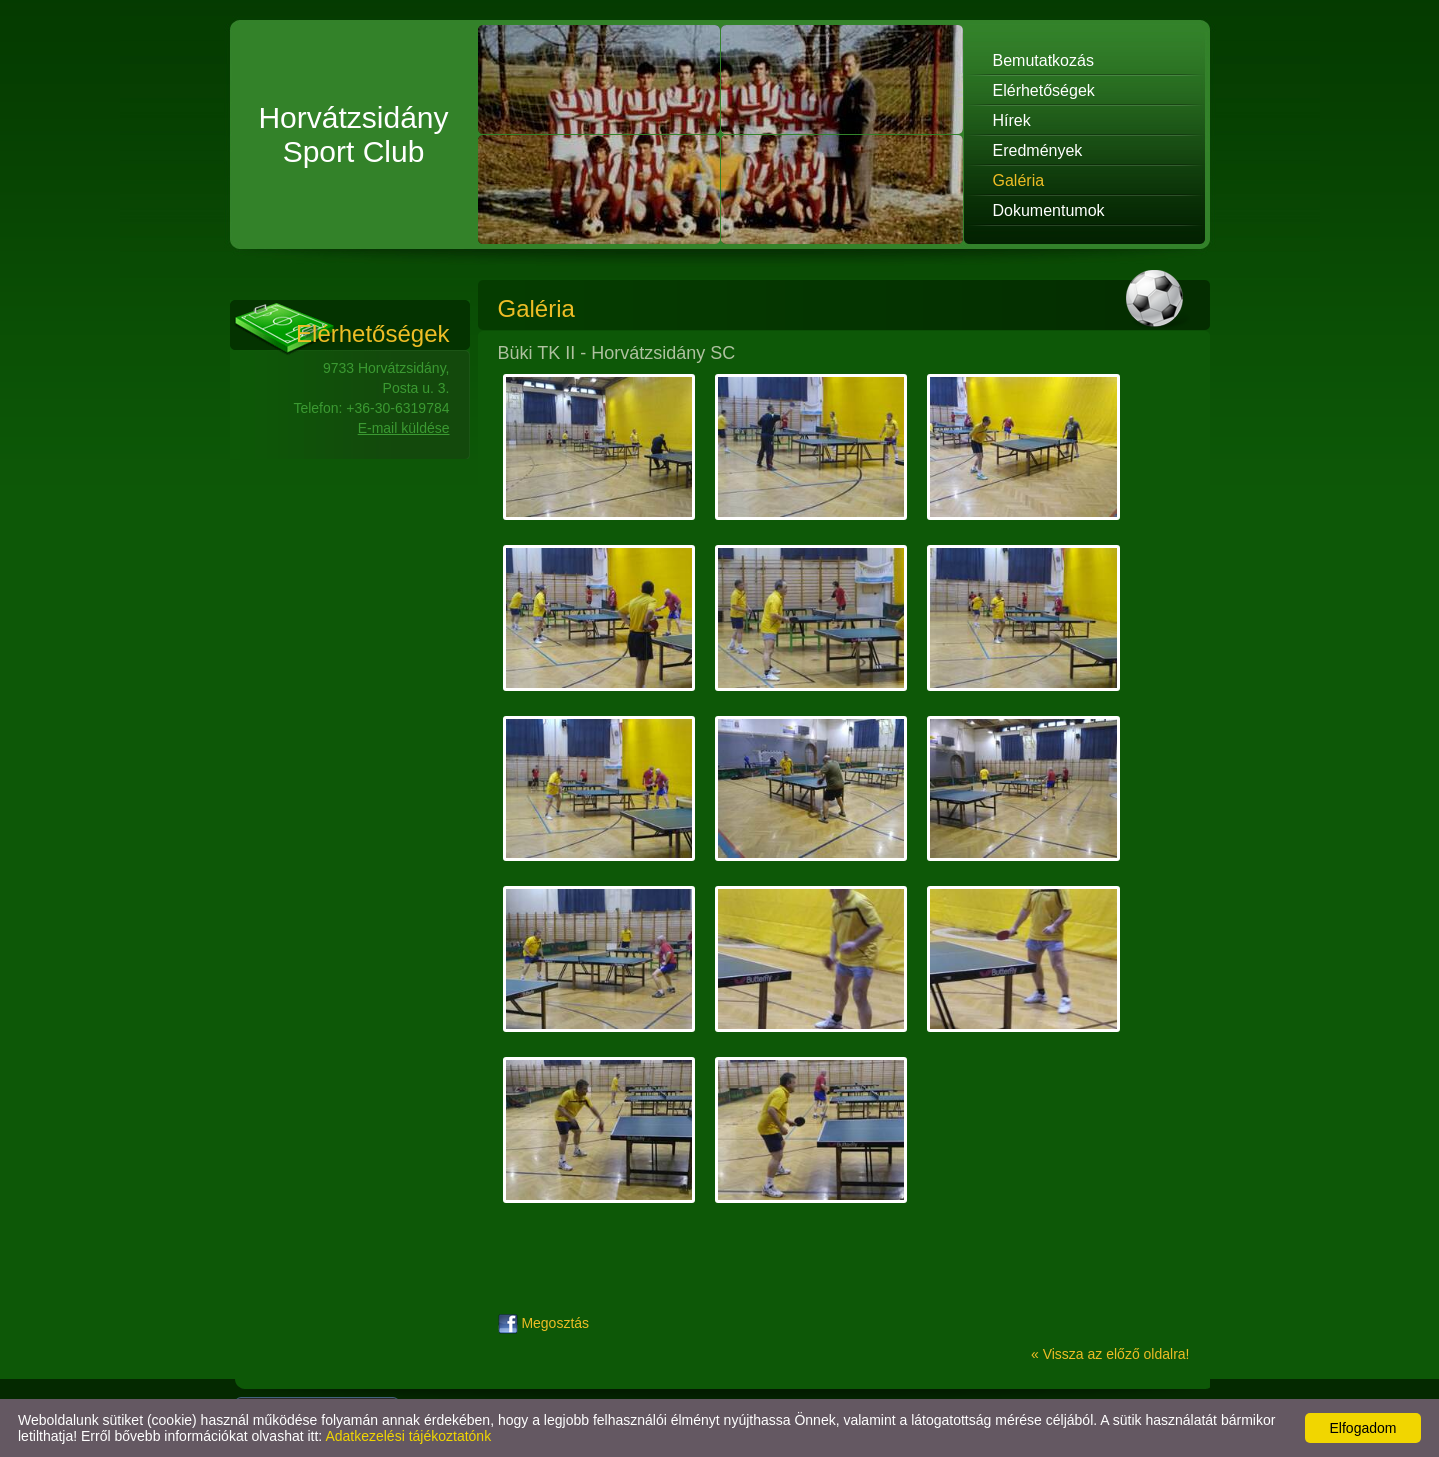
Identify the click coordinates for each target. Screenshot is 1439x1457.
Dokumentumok (1049, 210)
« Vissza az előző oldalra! (1110, 1354)
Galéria (1019, 180)
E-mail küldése (404, 428)
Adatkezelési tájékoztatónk (408, 1436)
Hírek (1012, 120)
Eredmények (1038, 150)
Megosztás (544, 1323)
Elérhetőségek (1044, 90)
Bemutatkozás (1043, 60)
